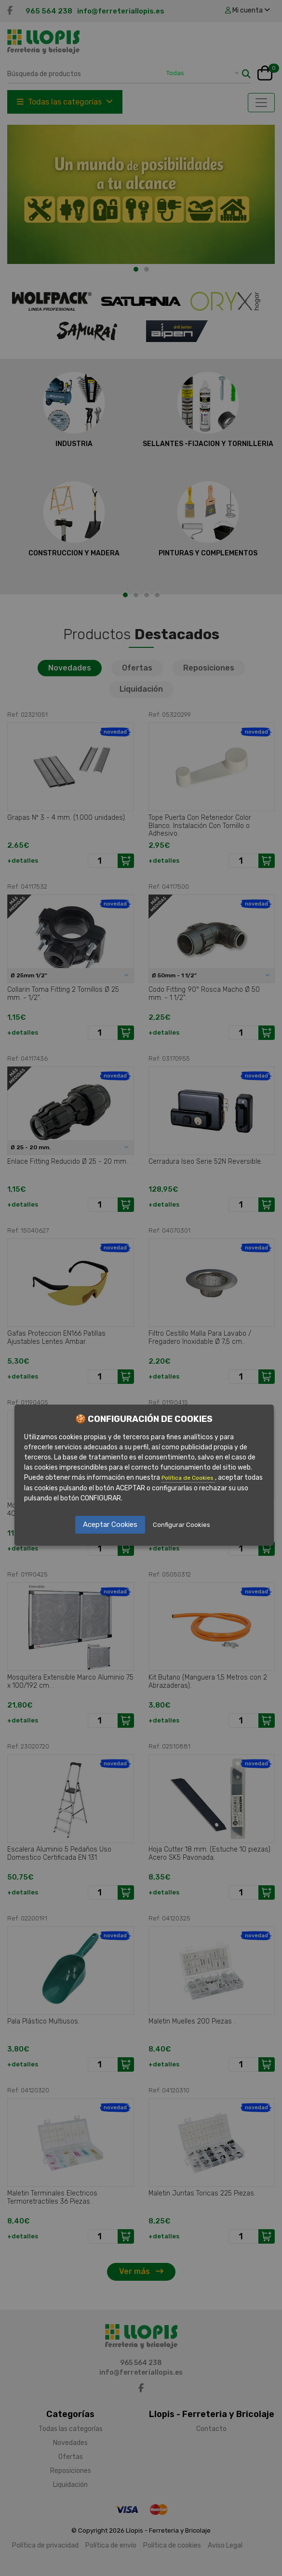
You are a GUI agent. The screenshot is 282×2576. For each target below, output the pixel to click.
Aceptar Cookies (110, 1524)
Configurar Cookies (181, 1524)
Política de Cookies (188, 1477)
